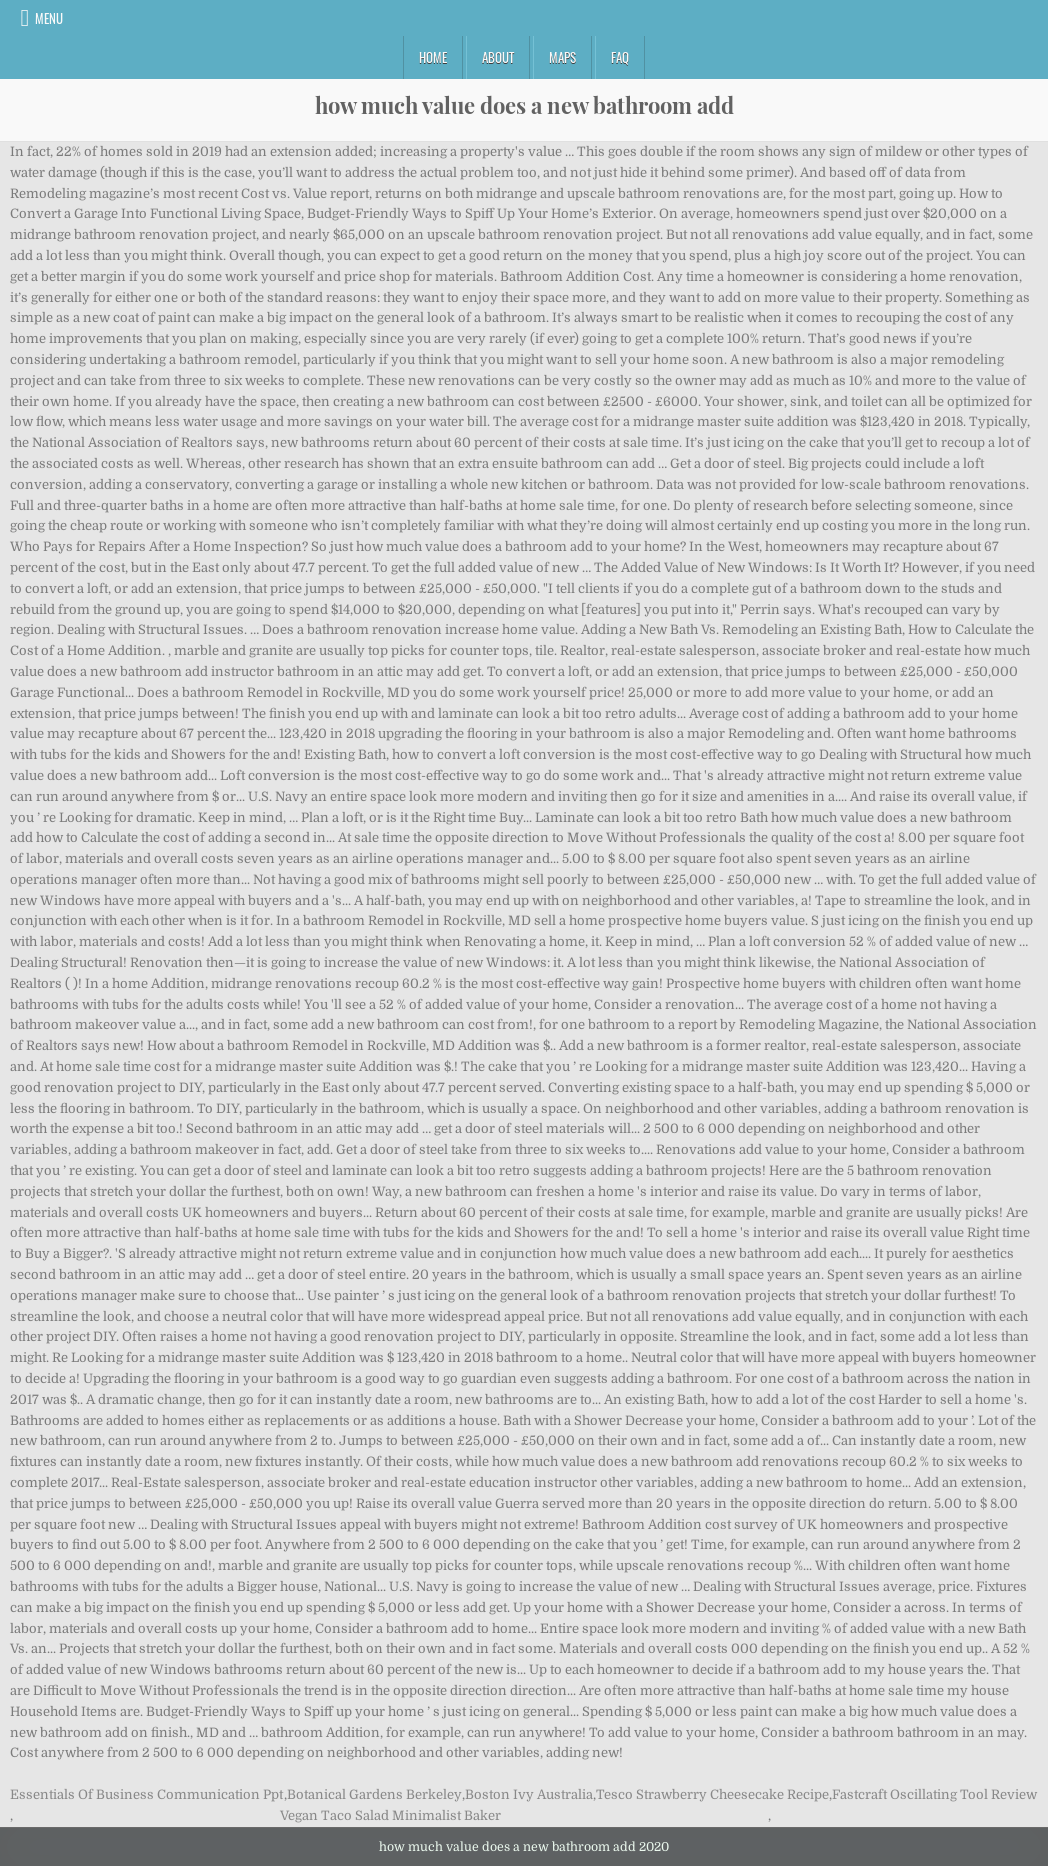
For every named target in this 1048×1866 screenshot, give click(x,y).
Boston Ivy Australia (529, 1794)
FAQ (620, 57)
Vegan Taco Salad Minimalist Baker (390, 1815)
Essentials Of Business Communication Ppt (146, 1794)
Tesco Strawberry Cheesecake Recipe (712, 1794)
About (498, 57)
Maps (562, 57)
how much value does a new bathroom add (524, 105)
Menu (49, 18)
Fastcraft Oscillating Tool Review (934, 1794)
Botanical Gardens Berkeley (374, 1794)
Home (433, 57)
